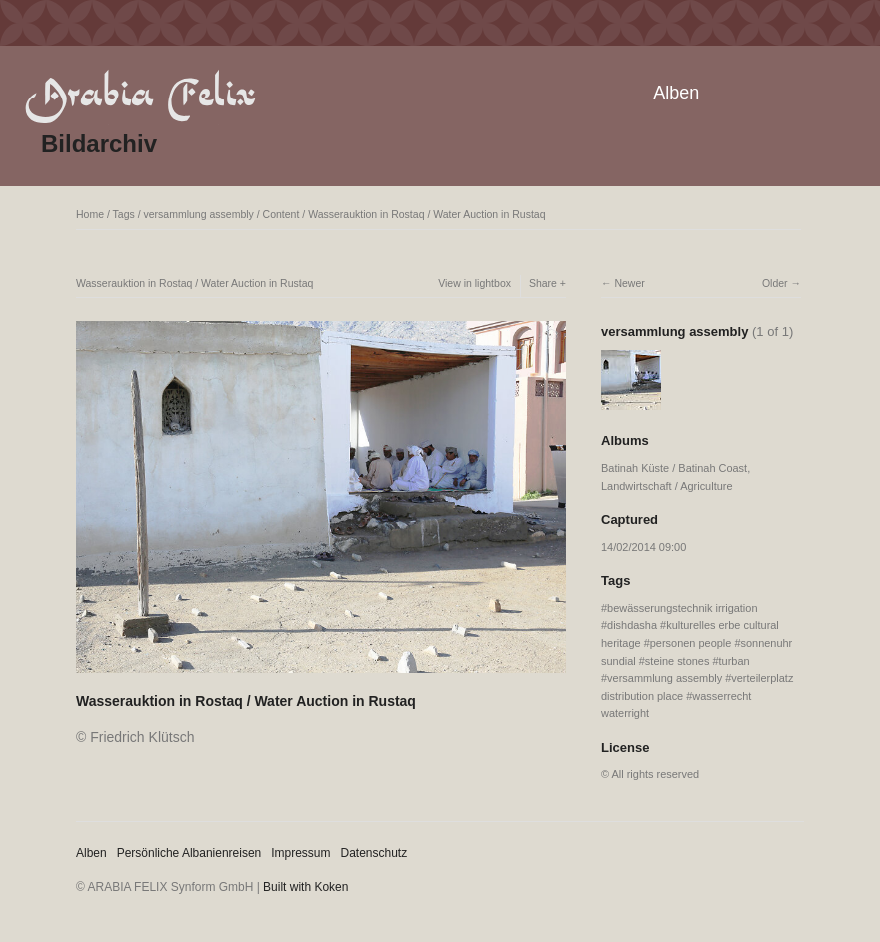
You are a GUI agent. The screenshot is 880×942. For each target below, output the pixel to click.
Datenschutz (374, 853)
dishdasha (632, 625)
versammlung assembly (199, 214)
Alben (676, 93)
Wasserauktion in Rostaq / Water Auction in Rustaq (426, 214)
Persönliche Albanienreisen (189, 853)
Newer (629, 283)
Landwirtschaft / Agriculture (667, 486)
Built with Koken (305, 887)
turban (734, 661)
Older (775, 283)
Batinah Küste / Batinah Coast (674, 468)
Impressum (300, 853)
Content (281, 214)
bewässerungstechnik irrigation (682, 608)
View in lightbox (474, 283)
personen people (691, 643)
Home (90, 214)
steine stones (677, 661)
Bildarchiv (99, 143)
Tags (124, 214)
